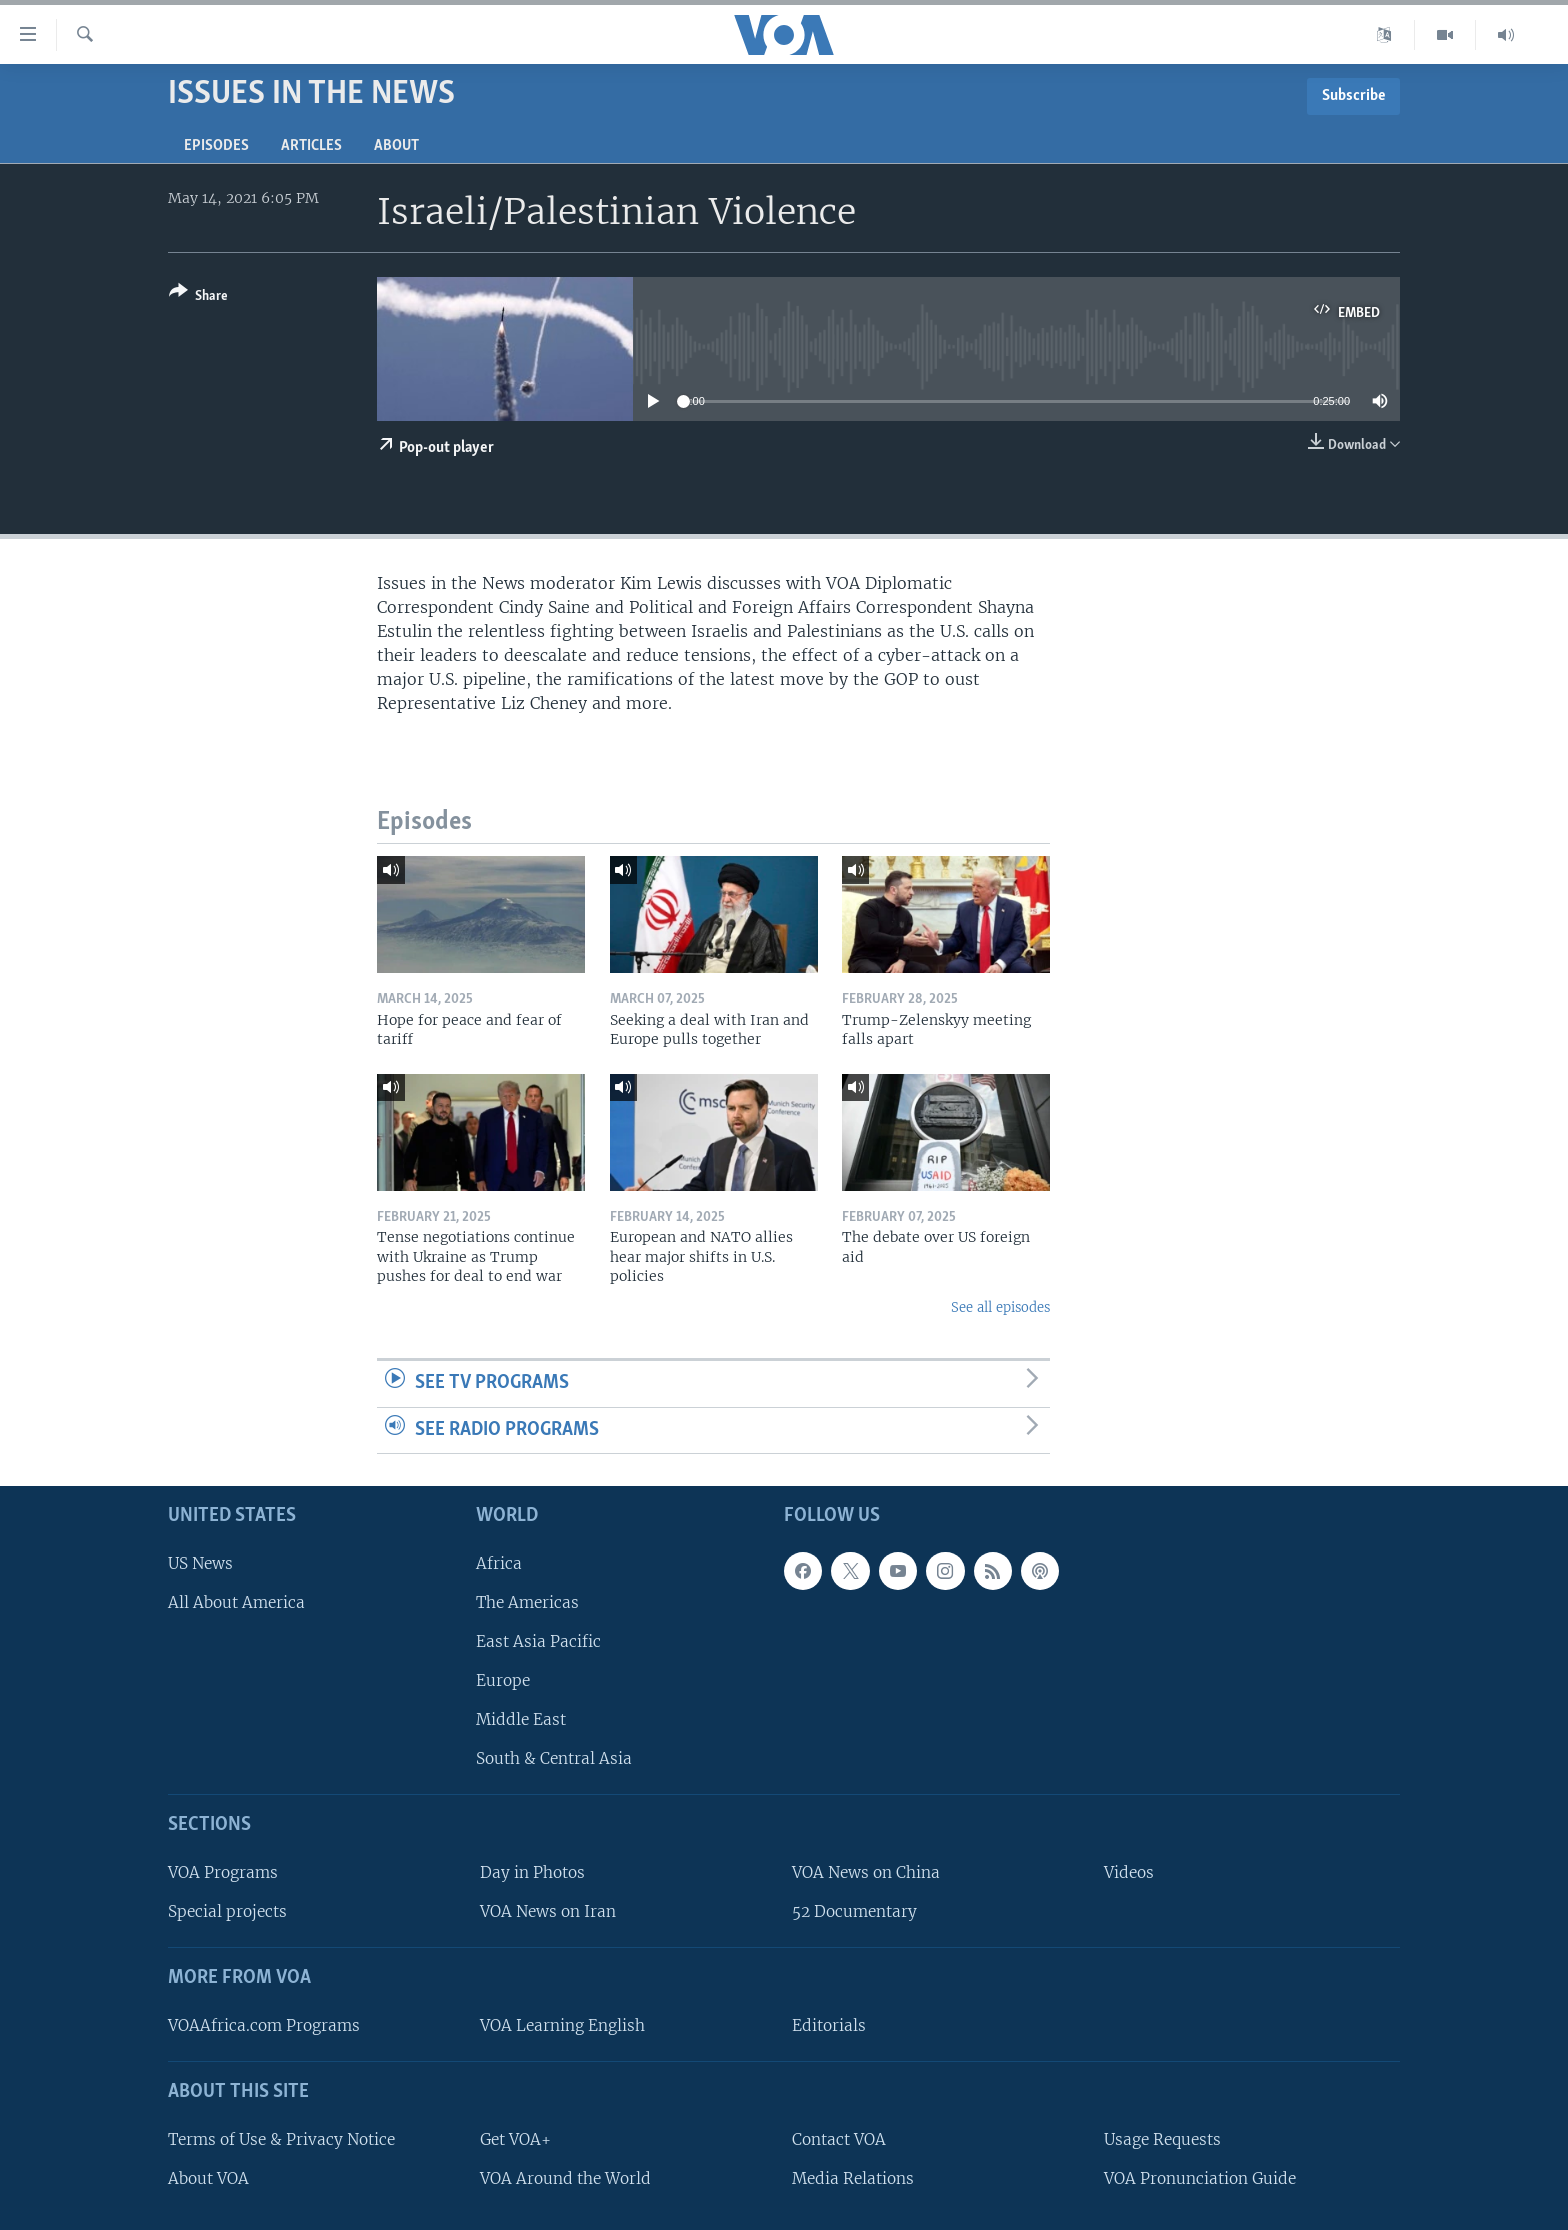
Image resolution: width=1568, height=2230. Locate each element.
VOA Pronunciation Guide (1200, 2178)
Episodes (216, 146)
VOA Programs (223, 1872)
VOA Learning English (562, 2025)
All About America (236, 1602)
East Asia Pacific (538, 1641)
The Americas (527, 1602)
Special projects (227, 1911)
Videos (1129, 1872)
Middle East (521, 1719)
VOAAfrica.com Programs (264, 2025)
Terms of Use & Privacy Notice (281, 2139)
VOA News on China (866, 1872)
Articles (311, 146)
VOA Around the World (565, 2178)
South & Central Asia (554, 1758)
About (396, 146)
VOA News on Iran (548, 1911)
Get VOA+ (515, 2139)
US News (200, 1563)
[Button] (198, 297)
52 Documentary (854, 1911)
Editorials (829, 2025)
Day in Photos (532, 1872)
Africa (499, 1563)
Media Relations (853, 2178)
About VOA (208, 2178)
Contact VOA (839, 2139)
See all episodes (1000, 1307)
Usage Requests (1162, 2139)
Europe (503, 1680)
